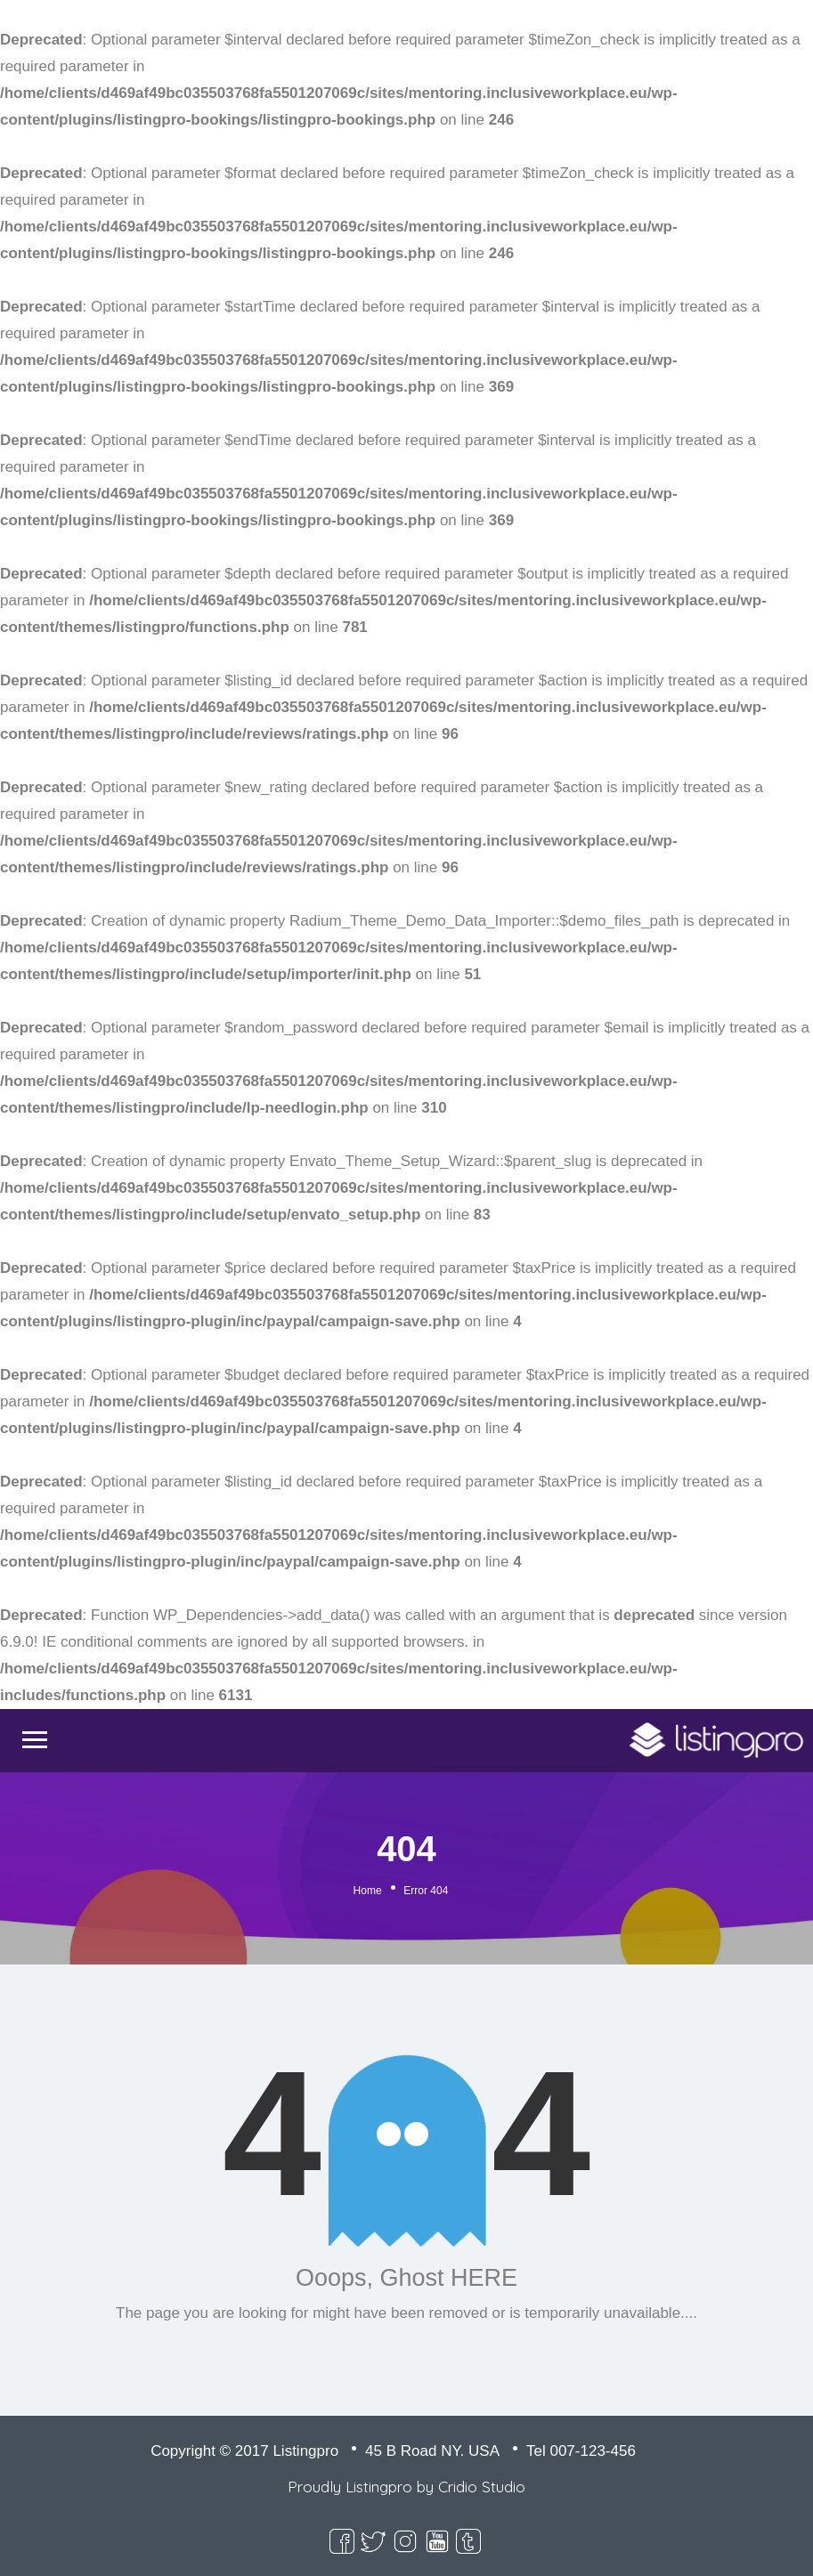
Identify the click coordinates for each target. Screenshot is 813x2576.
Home (368, 1890)
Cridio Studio (481, 2486)
